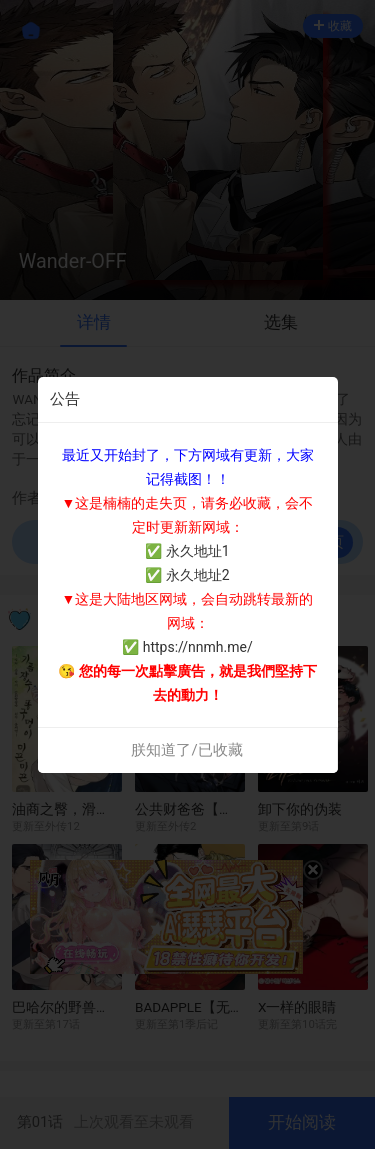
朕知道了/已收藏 (186, 750)
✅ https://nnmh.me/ (187, 647)
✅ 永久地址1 (187, 551)
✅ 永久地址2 (187, 575)
